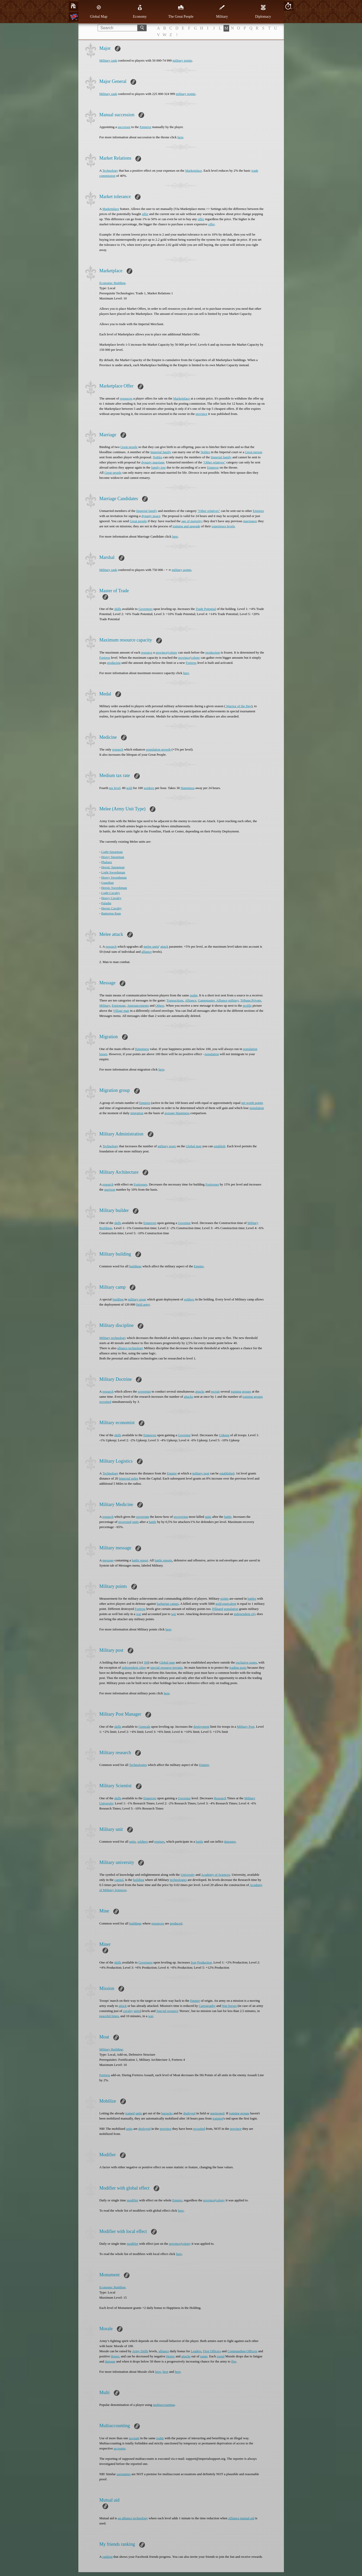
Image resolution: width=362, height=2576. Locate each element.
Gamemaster (206, 1000)
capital (118, 1880)
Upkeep (224, 1435)
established (226, 1473)
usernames (124, 2474)
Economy (140, 11)
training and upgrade (186, 526)
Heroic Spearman (113, 867)
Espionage (119, 1005)
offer (145, 214)
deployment (201, 1726)
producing (113, 663)
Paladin (106, 903)
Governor (184, 1223)
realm (194, 995)
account (134, 2438)
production (213, 652)
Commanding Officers (242, 2351)
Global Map (98, 11)
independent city (245, 1614)
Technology (110, 170)
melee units (151, 946)
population (212, 1054)
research (117, 749)
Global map (193, 1146)
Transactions (174, 1000)
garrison (109, 1189)
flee (233, 2361)
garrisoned (217, 2113)
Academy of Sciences (215, 1875)
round (220, 2356)
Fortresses (140, 1184)
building (138, 1880)
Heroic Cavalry (111, 908)
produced (176, 1923)
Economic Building (112, 283)
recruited (105, 1402)
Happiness (187, 788)
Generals (144, 1726)
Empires (258, 511)
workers (149, 788)
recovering (181, 1517)
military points (182, 60)
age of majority (191, 521)
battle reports (163, 1560)
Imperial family (160, 452)
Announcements (138, 1005)
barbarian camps (168, 1604)
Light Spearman (112, 852)
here (180, 137)
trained (130, 2113)
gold (129, 788)
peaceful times (109, 2016)
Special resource (167, 2011)
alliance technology (130, 1348)
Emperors (149, 1223)
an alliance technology (133, 2518)
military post (200, 1473)
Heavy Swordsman (114, 877)
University (188, 1875)
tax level (114, 788)
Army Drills (140, 2351)
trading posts (238, 1667)
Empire (199, 1266)
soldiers (189, 1299)
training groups (241, 1391)
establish (219, 1146)
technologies (178, 1880)
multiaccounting (163, 2405)
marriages (249, 521)
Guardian (107, 882)
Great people (128, 447)
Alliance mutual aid (241, 2518)
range (204, 2356)
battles (251, 1598)
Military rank (108, 60)
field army (143, 1304)
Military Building (111, 2049)
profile (247, 1005)
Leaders (196, 2351)
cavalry (128, 2011)
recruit (215, 1391)
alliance (146, 952)
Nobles (205, 452)
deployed (189, 2113)
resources (126, 398)
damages (230, 1841)
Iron (194, 1962)
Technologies (138, 1765)
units (208, 1517)
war (138, 1614)
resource (146, 652)
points (224, 1598)
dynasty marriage (152, 462)
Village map (121, 1011)
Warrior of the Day (238, 706)
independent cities (134, 1667)
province (201, 414)
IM (146, 1662)
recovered (124, 1522)
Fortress (104, 657)
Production (204, 1962)
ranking (107, 2557)
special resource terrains (166, 1667)
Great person (253, 452)
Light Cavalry (110, 893)
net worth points (252, 1103)
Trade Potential (206, 609)
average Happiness (177, 1113)
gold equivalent (226, 1604)
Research (220, 1798)
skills (117, 609)
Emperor (145, 127)
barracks (167, 2113)
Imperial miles (128, 1478)
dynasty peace (150, 516)
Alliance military (227, 1000)
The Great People (180, 11)
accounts (119, 2448)
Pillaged (217, 1609)
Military (222, 11)
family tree (158, 467)
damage (110, 2361)
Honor (115, 2356)
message (108, 1560)
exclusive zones (246, 1662)
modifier (132, 2200)
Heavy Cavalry (111, 898)
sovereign (144, 1391)
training (217, 2118)
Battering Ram (111, 913)
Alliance (190, 1000)
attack (164, 946)
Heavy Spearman (112, 857)
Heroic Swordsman (114, 888)
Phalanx (106, 862)
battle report (140, 1560)
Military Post (245, 1726)
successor (124, 127)
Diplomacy (263, 11)
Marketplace (193, 170)
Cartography (207, 2006)
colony (172, 652)
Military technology (112, 1338)
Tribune (245, 1000)
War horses (229, 2006)
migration (136, 1113)
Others (159, 1005)
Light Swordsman (113, 872)
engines (159, 1841)
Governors (145, 609)
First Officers (212, 2351)
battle (227, 1517)
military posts (166, 1146)
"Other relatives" (214, 462)
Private (256, 1000)
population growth (158, 749)
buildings (135, 1266)
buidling (118, 1299)
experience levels (223, 526)
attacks (200, 1391)
